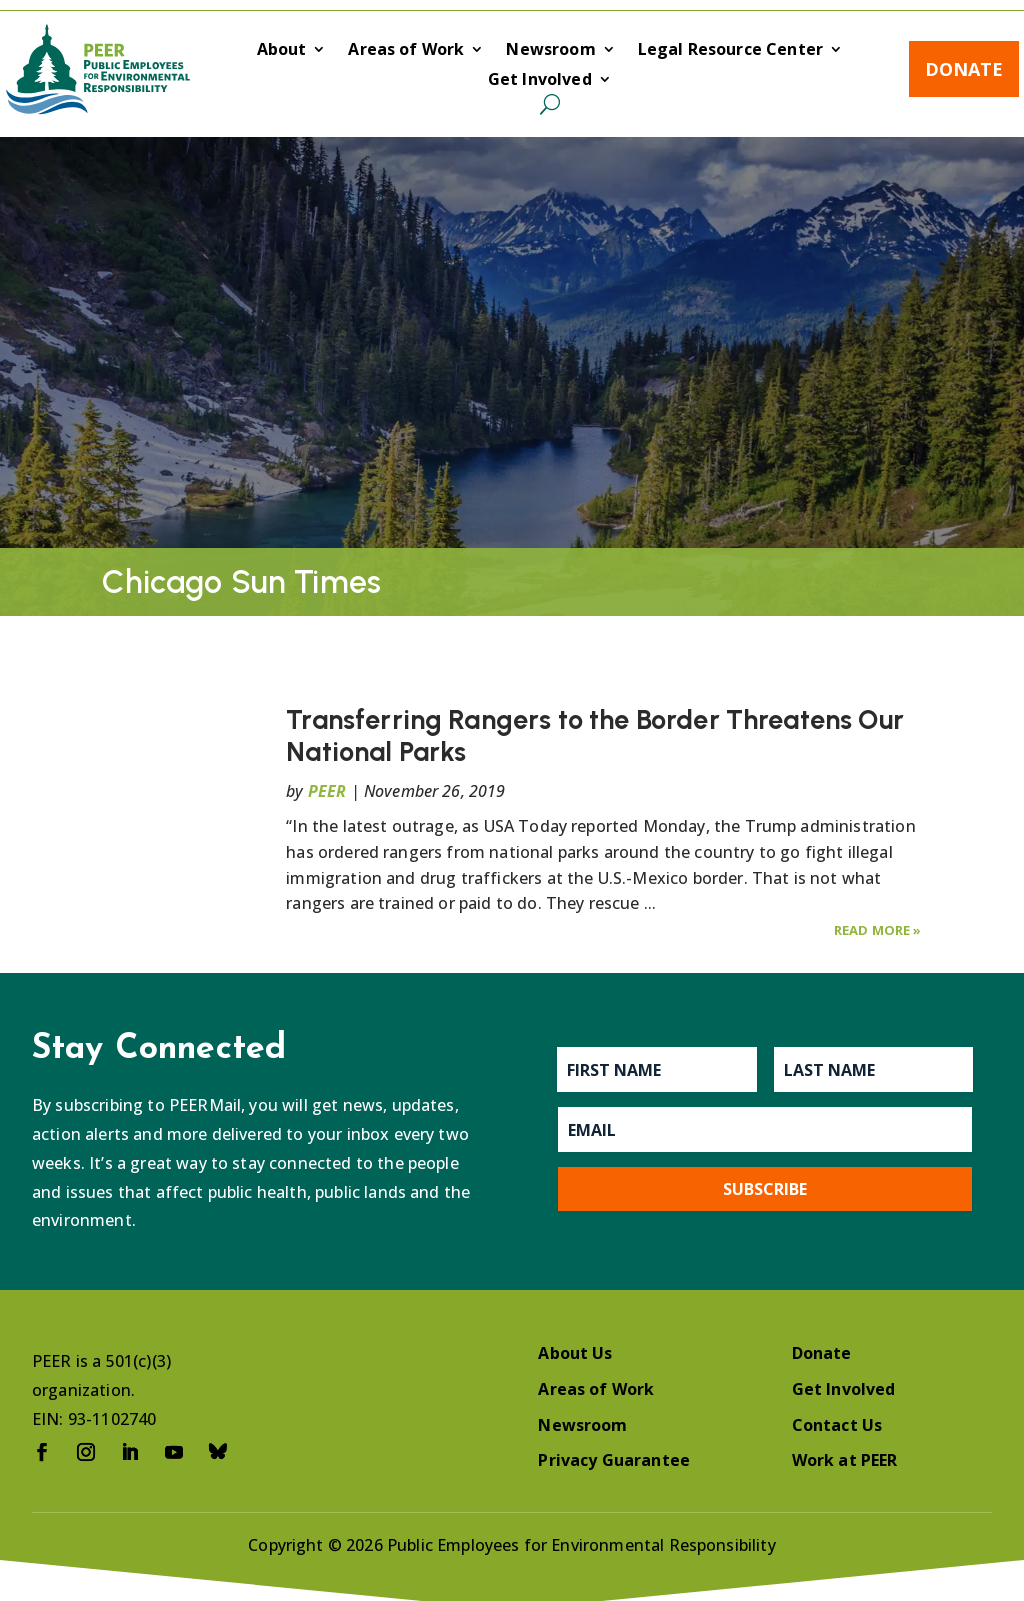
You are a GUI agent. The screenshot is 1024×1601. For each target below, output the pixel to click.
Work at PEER (845, 1460)
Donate (964, 69)
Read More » (878, 930)
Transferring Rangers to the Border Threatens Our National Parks (595, 735)
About (282, 51)
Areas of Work (406, 51)
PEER (327, 791)
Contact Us (837, 1425)
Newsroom (550, 51)
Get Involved (540, 81)
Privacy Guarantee (614, 1460)
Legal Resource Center (730, 51)
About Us (575, 1353)
